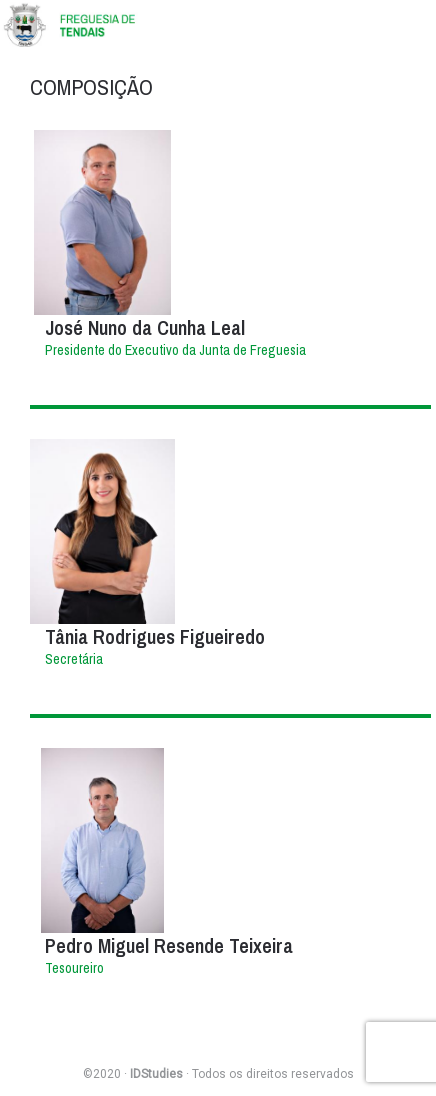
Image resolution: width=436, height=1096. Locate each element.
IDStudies (156, 1074)
